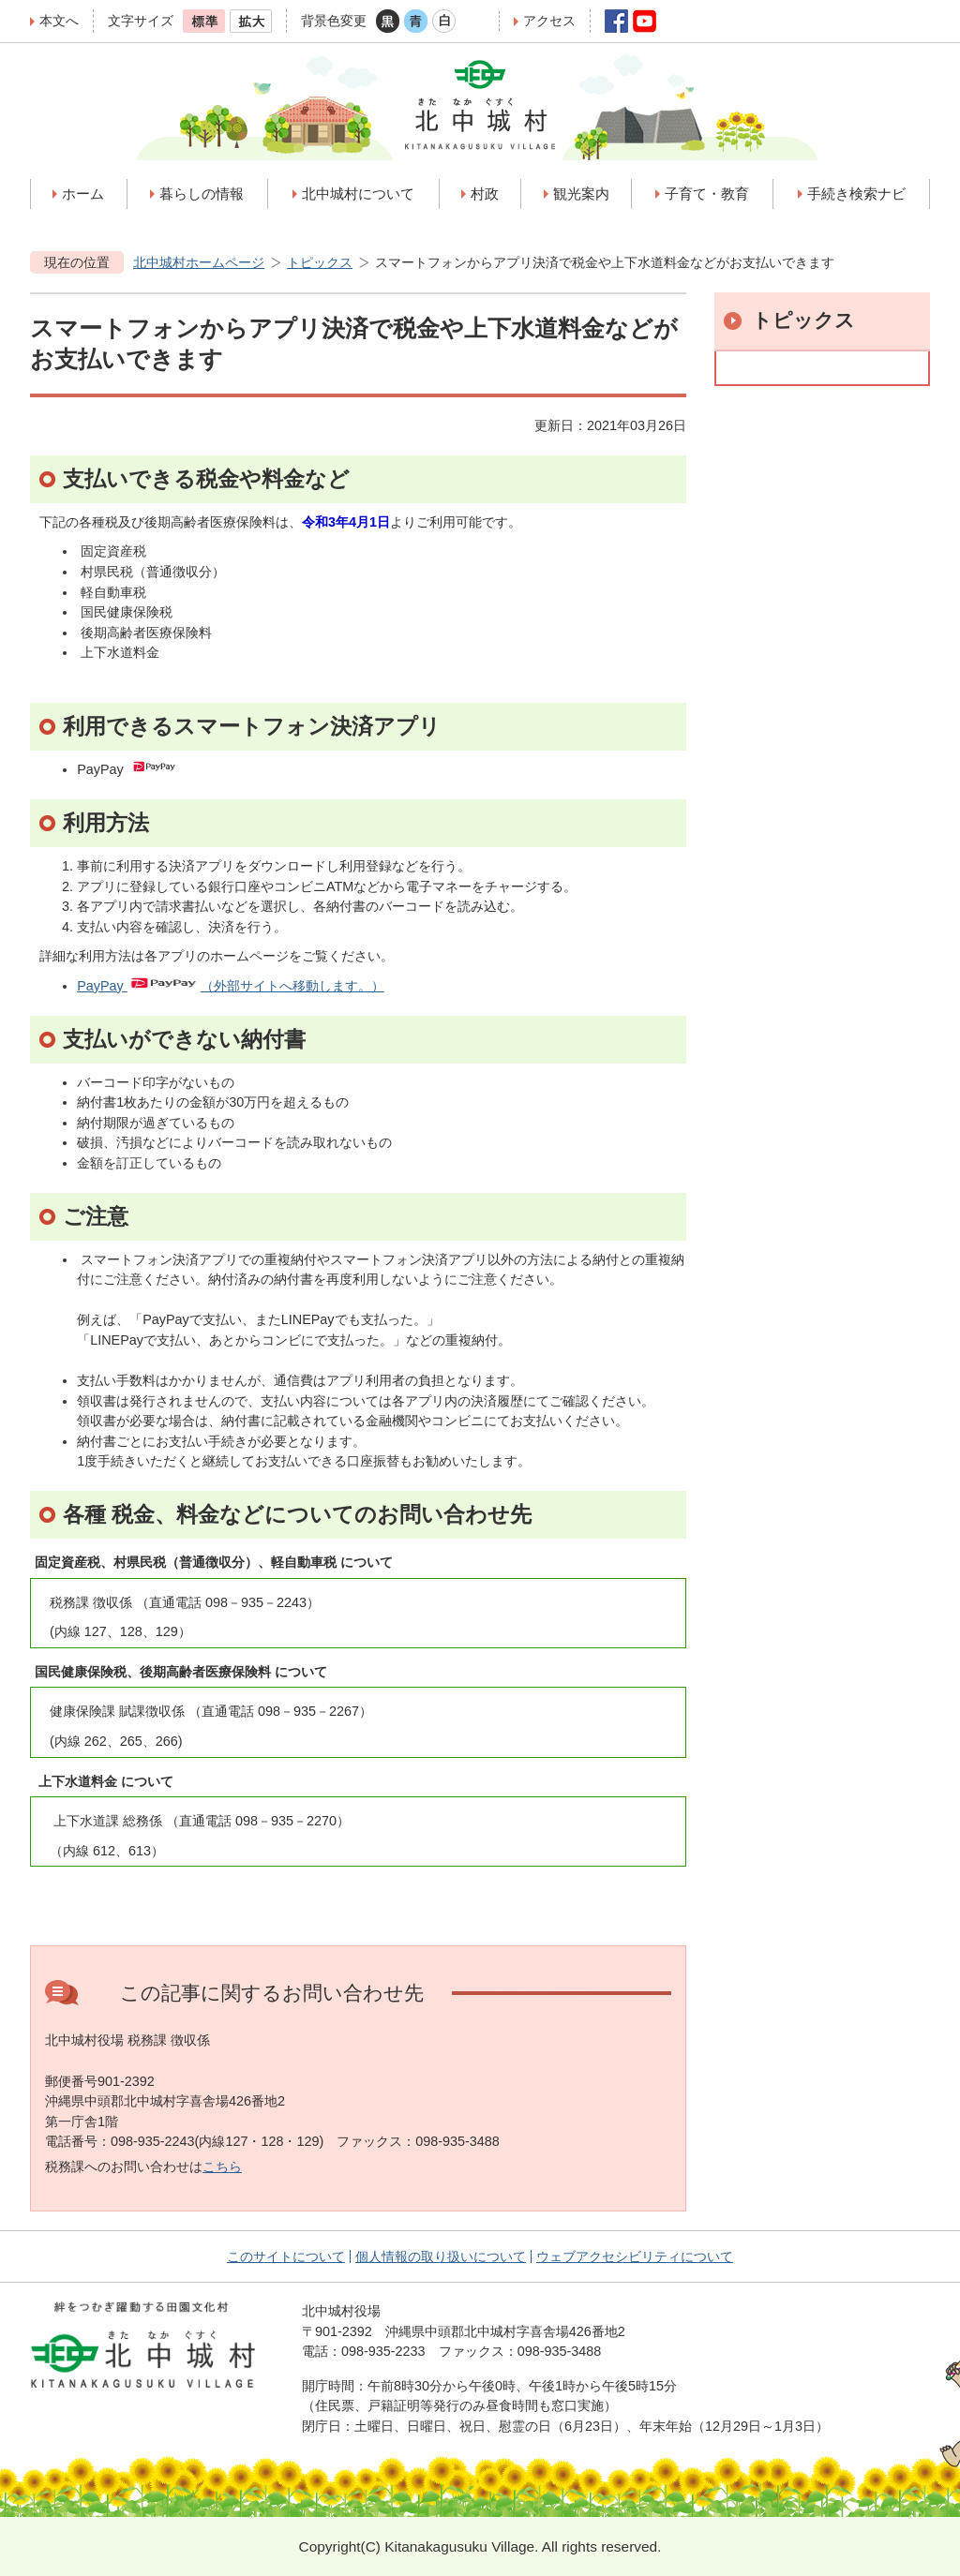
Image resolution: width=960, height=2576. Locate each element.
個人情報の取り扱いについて (440, 2256)
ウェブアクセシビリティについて (634, 2256)
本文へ (59, 20)
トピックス (319, 262)
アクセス (549, 20)
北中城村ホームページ (198, 262)
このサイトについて (286, 2256)
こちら (222, 2166)
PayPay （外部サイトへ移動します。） (230, 985)
